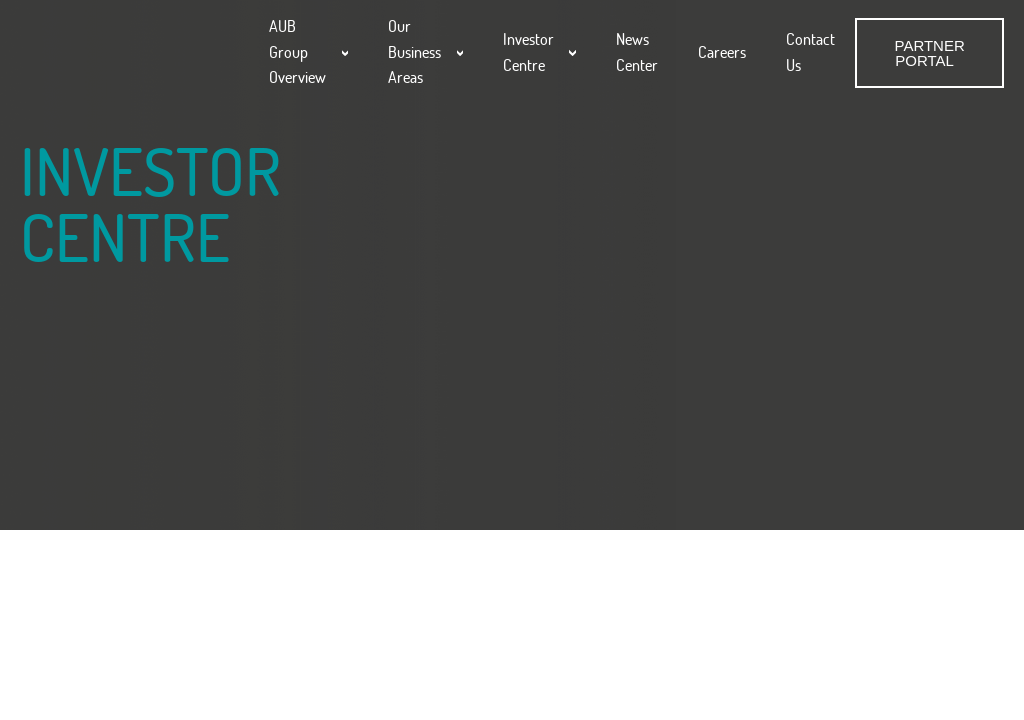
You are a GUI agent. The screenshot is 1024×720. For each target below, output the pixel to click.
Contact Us (810, 52)
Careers (722, 52)
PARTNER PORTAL (929, 53)
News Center (637, 52)
